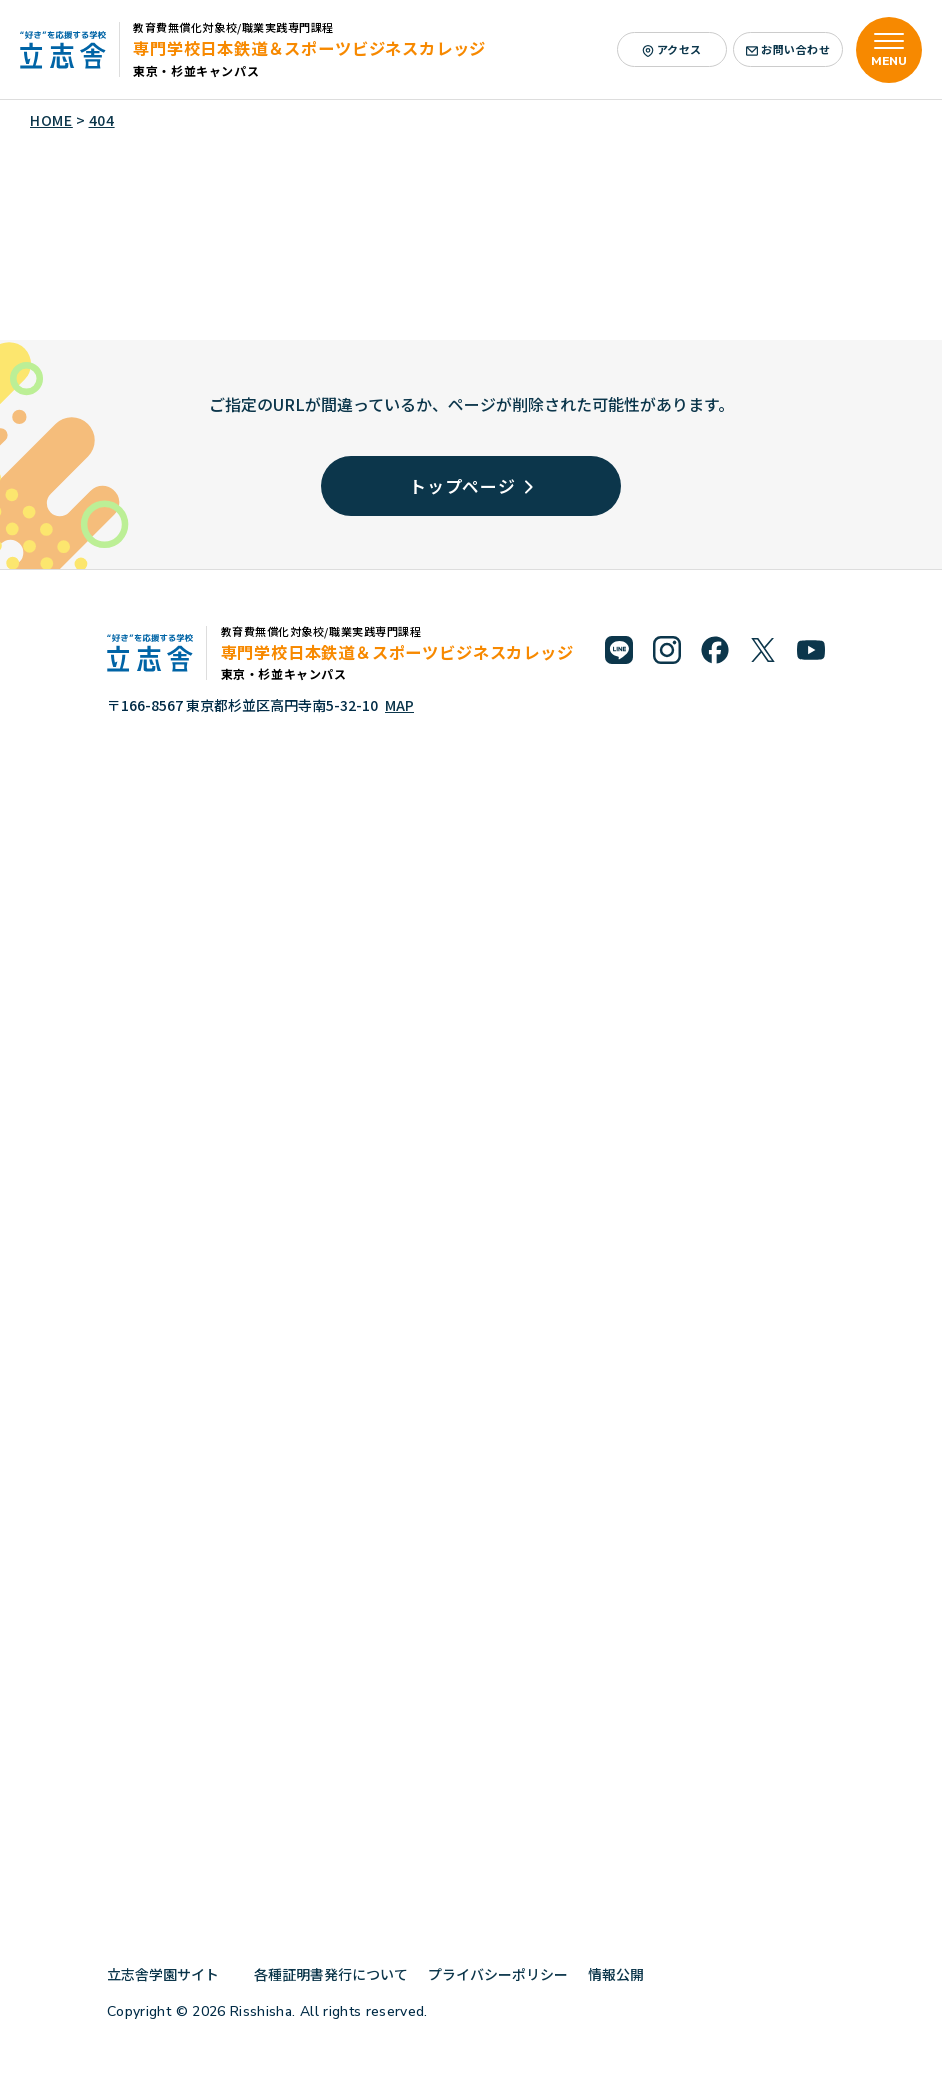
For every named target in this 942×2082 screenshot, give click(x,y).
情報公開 (623, 1974)
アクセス (672, 49)
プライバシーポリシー (498, 1974)
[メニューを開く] (889, 50)
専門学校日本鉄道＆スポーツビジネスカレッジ (309, 48)
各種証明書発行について (331, 1974)
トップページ (471, 485)
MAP (399, 705)
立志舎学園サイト (170, 1974)
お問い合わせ (788, 49)
